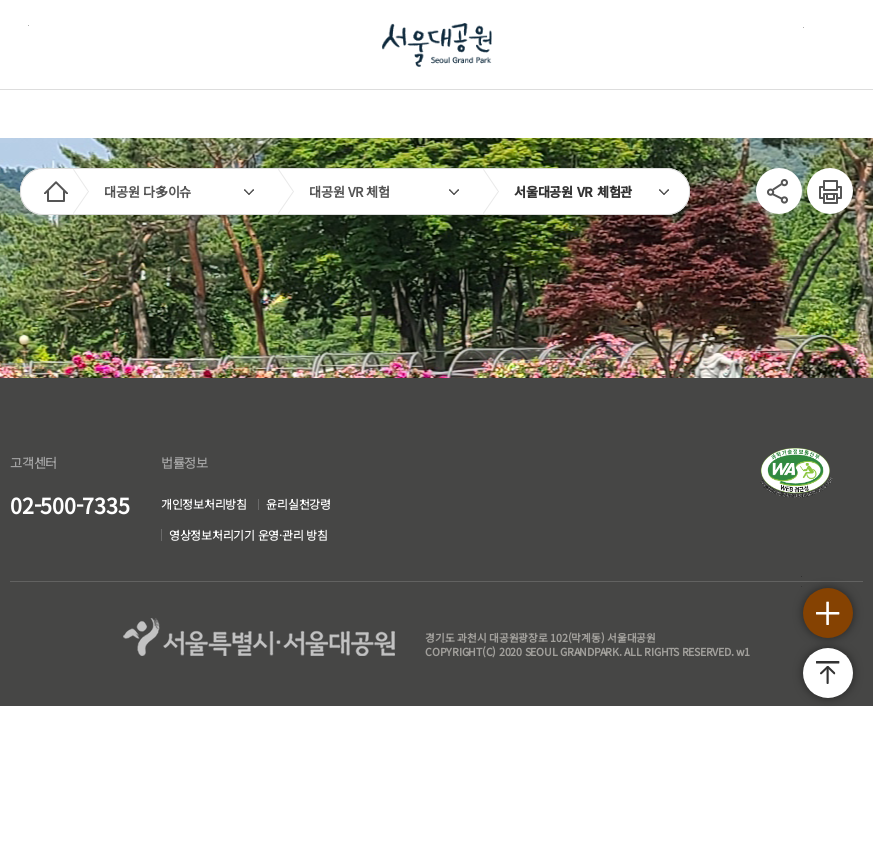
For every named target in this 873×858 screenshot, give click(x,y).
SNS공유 (774, 187)
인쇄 (819, 177)
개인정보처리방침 (204, 504)
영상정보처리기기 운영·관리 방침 (248, 536)
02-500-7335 (69, 505)
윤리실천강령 (299, 504)
